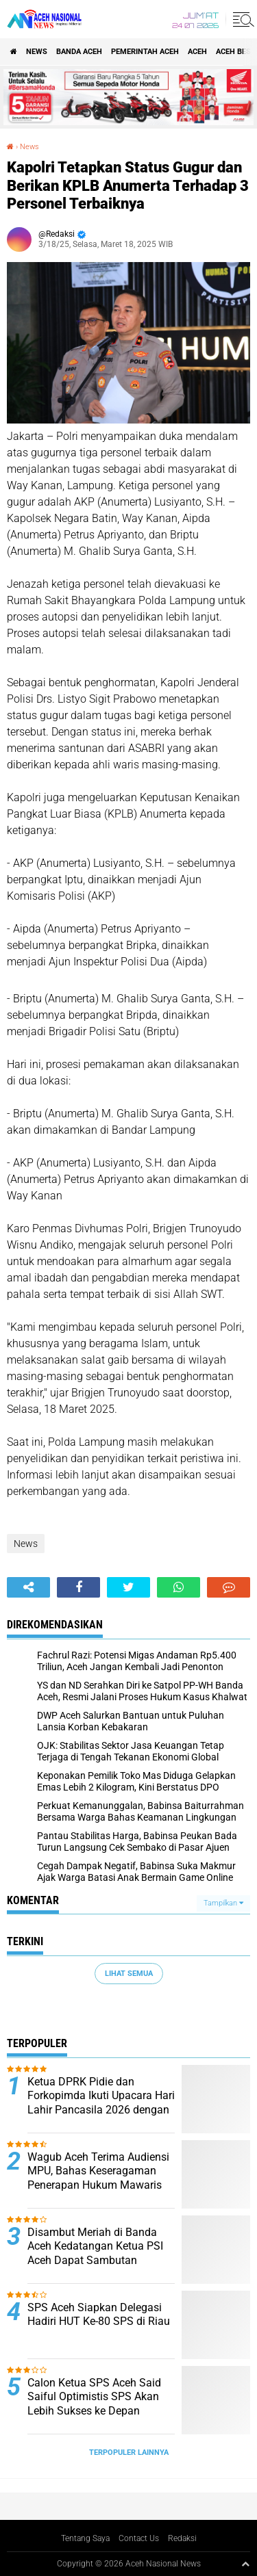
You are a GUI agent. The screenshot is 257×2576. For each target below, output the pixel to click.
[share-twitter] (128, 1587)
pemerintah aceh (145, 51)
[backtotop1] (245, 2563)
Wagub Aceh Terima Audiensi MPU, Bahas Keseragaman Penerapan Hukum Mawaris (98, 2171)
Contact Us (139, 2538)
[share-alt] (28, 1587)
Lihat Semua (129, 1973)
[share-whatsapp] (178, 1587)
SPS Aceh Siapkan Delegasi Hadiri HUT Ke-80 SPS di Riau (98, 2314)
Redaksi (182, 2538)
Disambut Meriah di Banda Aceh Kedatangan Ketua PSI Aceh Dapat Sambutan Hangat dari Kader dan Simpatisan (95, 2260)
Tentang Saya (85, 2538)
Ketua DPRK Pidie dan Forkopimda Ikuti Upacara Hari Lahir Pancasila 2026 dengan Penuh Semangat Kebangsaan (101, 2103)
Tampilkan (223, 1903)
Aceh (197, 51)
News (36, 51)
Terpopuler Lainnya (129, 2452)
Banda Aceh (79, 51)
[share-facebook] (78, 1587)
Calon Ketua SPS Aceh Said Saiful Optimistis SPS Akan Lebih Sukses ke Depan (94, 2397)
